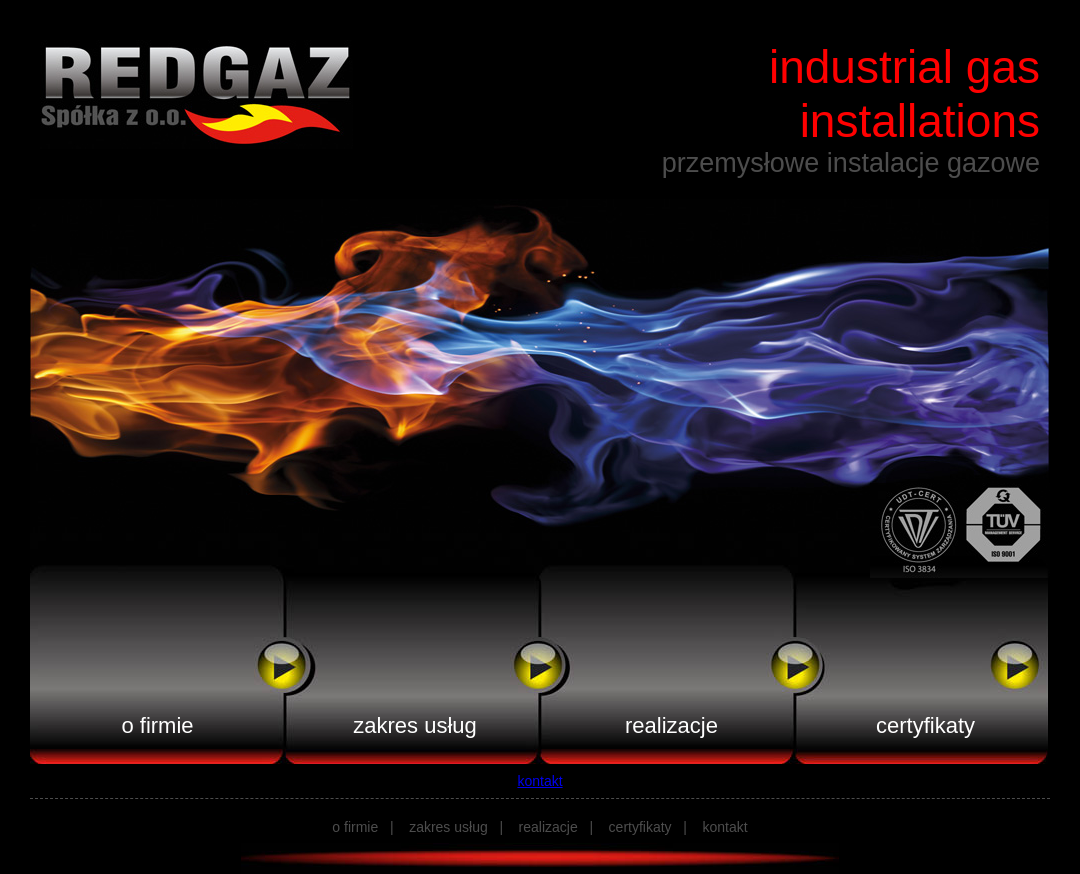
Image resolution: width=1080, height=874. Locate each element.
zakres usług (415, 725)
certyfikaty (925, 725)
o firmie (157, 725)
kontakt (539, 781)
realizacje (671, 725)
